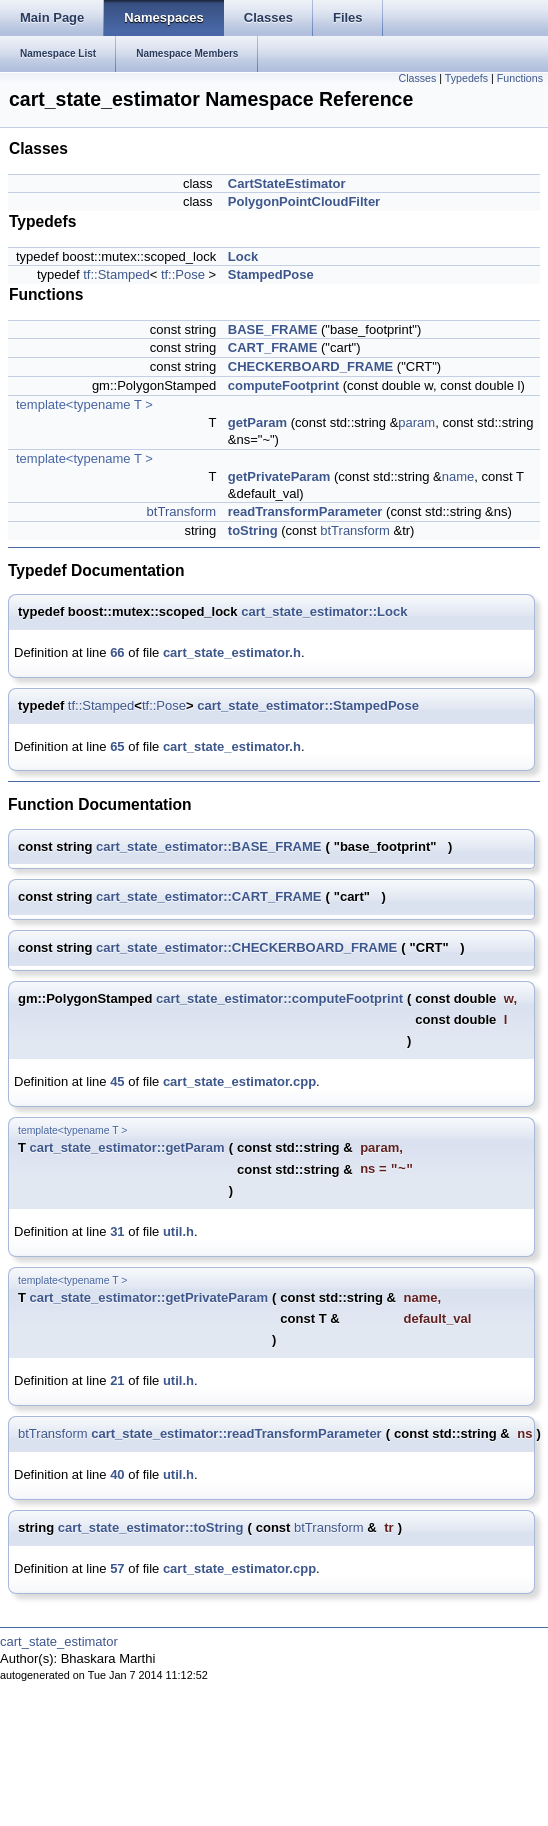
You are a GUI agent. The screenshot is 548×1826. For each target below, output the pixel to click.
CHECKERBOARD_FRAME (310, 366)
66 (117, 652)
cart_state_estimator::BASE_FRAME (208, 846)
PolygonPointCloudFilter (304, 201)
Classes (417, 78)
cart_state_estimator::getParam (127, 1147)
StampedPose (271, 274)
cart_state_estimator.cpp (239, 1081)
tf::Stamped (116, 274)
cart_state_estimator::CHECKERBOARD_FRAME (246, 947)
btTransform (182, 511)
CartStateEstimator (287, 183)
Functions (520, 78)
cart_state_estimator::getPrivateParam (149, 1297)
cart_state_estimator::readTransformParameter (236, 1433)
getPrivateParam (279, 476)
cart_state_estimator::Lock (324, 611)
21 (117, 1380)
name (458, 476)
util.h (178, 1231)
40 (117, 1474)
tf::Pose (183, 274)
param (416, 422)
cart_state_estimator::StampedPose (308, 705)
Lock (243, 256)
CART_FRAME (273, 347)
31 (117, 1231)
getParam (257, 422)
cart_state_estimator (59, 1641)
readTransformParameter (305, 511)
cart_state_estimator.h (232, 652)
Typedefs (466, 78)
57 (117, 1568)
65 (117, 746)
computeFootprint (283, 385)
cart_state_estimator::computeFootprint (279, 998)
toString (253, 530)
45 (117, 1081)
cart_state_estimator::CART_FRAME (208, 896)
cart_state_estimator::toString (151, 1527)
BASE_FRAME (273, 329)
